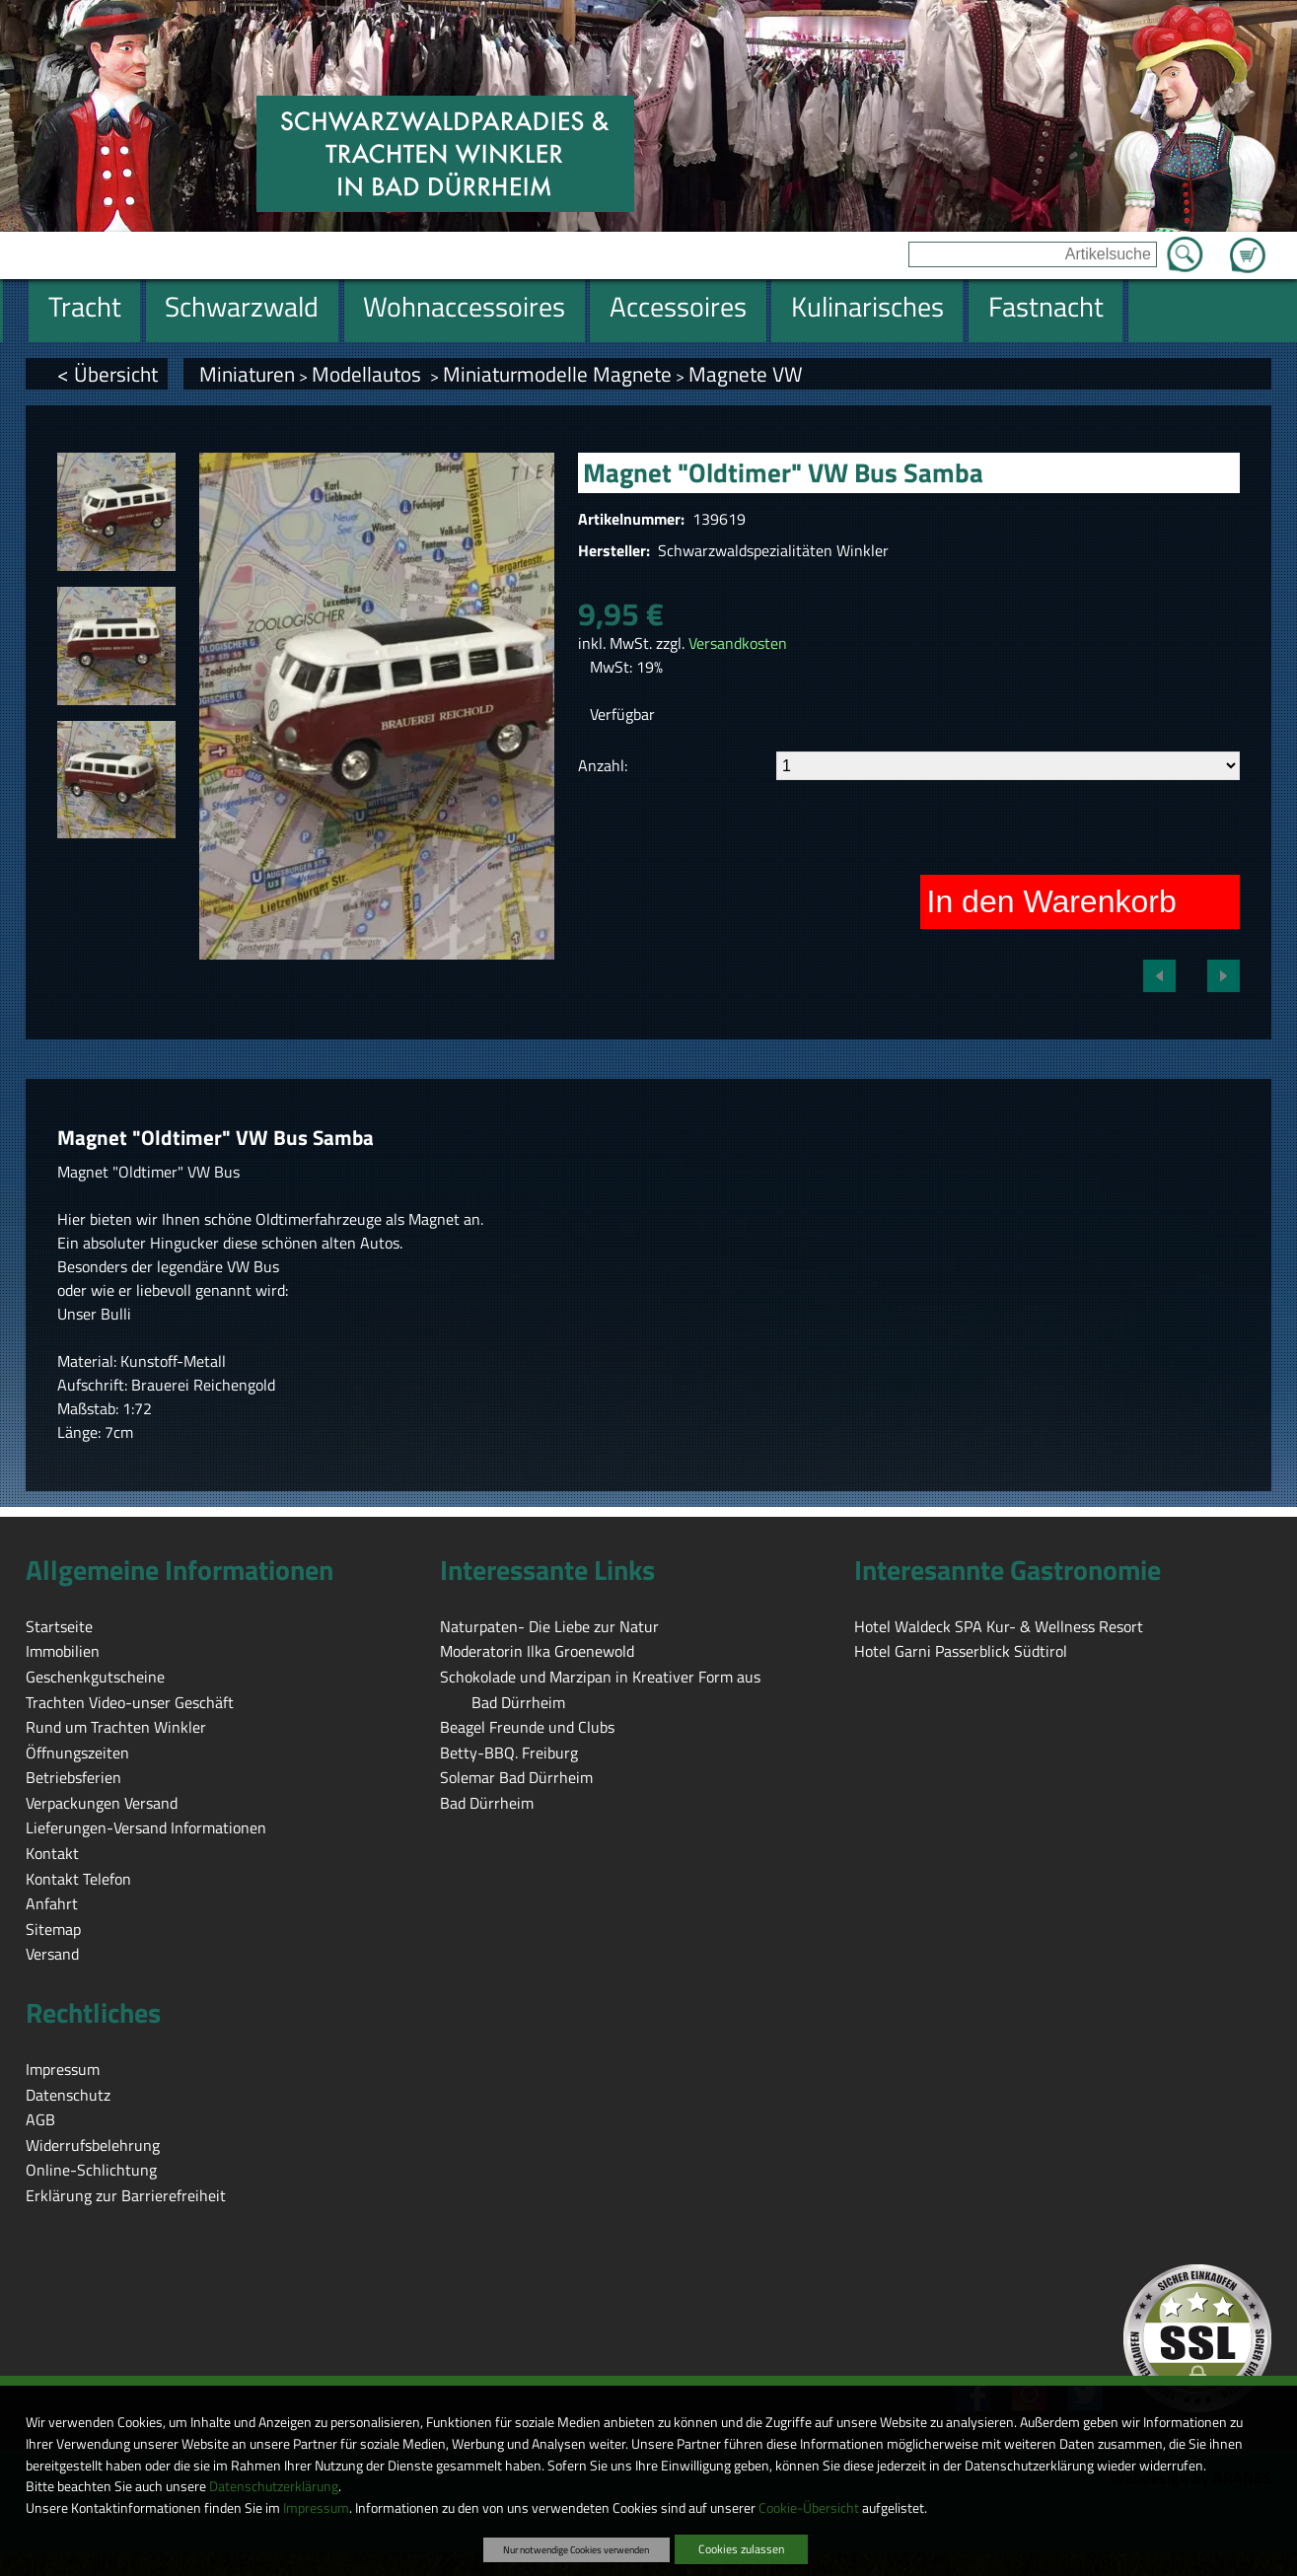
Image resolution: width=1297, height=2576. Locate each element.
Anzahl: (602, 765)
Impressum (316, 2508)
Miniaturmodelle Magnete (557, 374)
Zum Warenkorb (1247, 243)
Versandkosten (737, 643)
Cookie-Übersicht (808, 2508)
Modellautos (369, 374)
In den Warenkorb (1052, 901)
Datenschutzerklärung (273, 2486)
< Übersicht (107, 374)
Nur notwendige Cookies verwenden (576, 2549)
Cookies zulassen (741, 2549)
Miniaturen (247, 374)
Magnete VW (745, 374)
